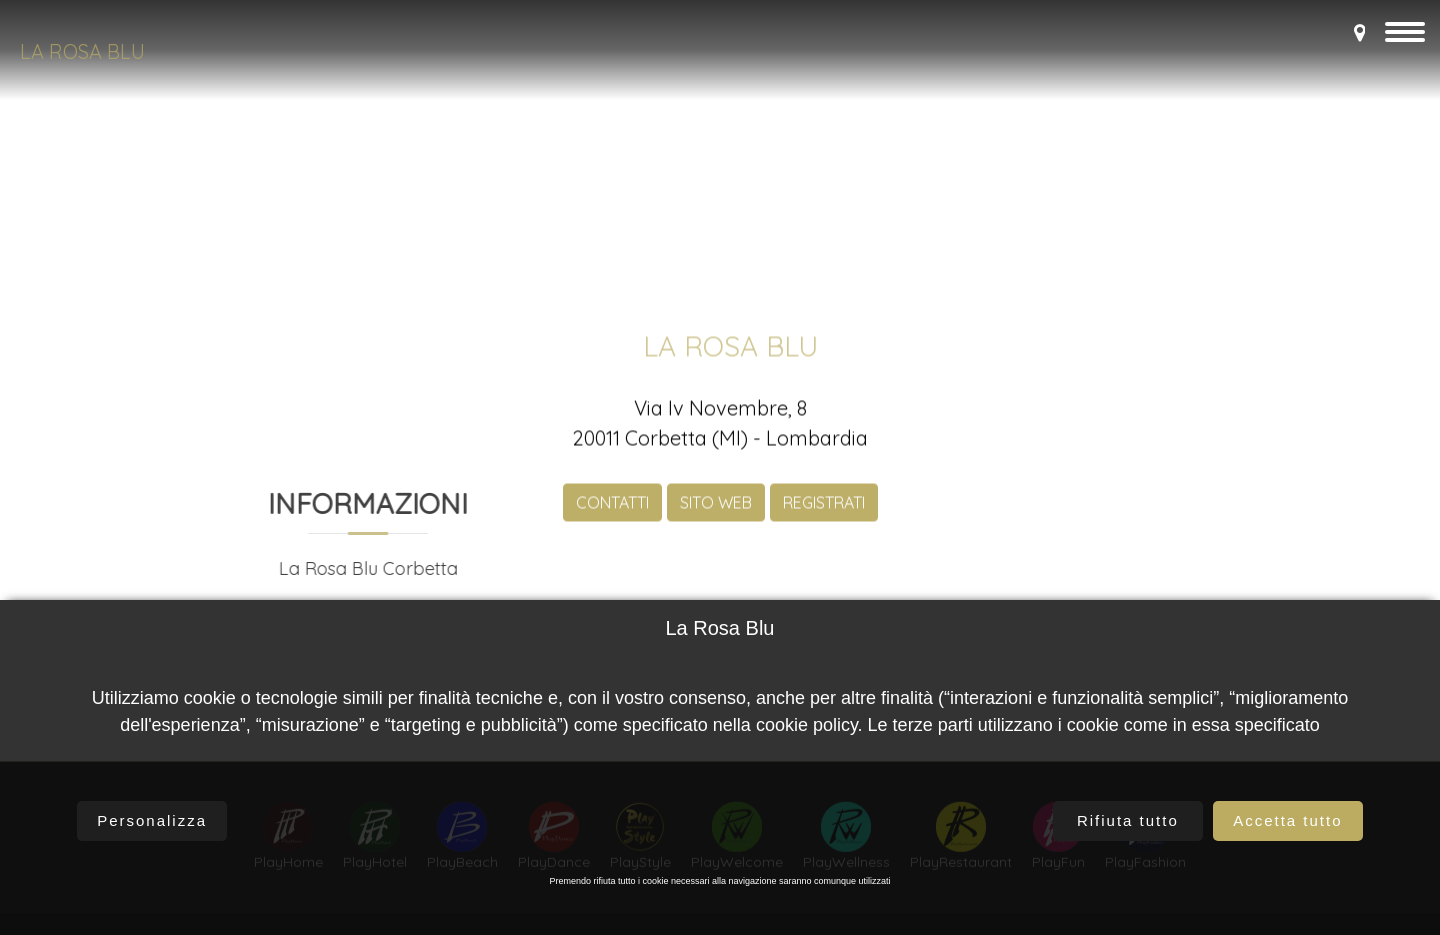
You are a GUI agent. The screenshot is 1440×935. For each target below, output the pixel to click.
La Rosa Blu (82, 51)
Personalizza (152, 820)
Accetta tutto (1287, 820)
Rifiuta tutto (1128, 820)
